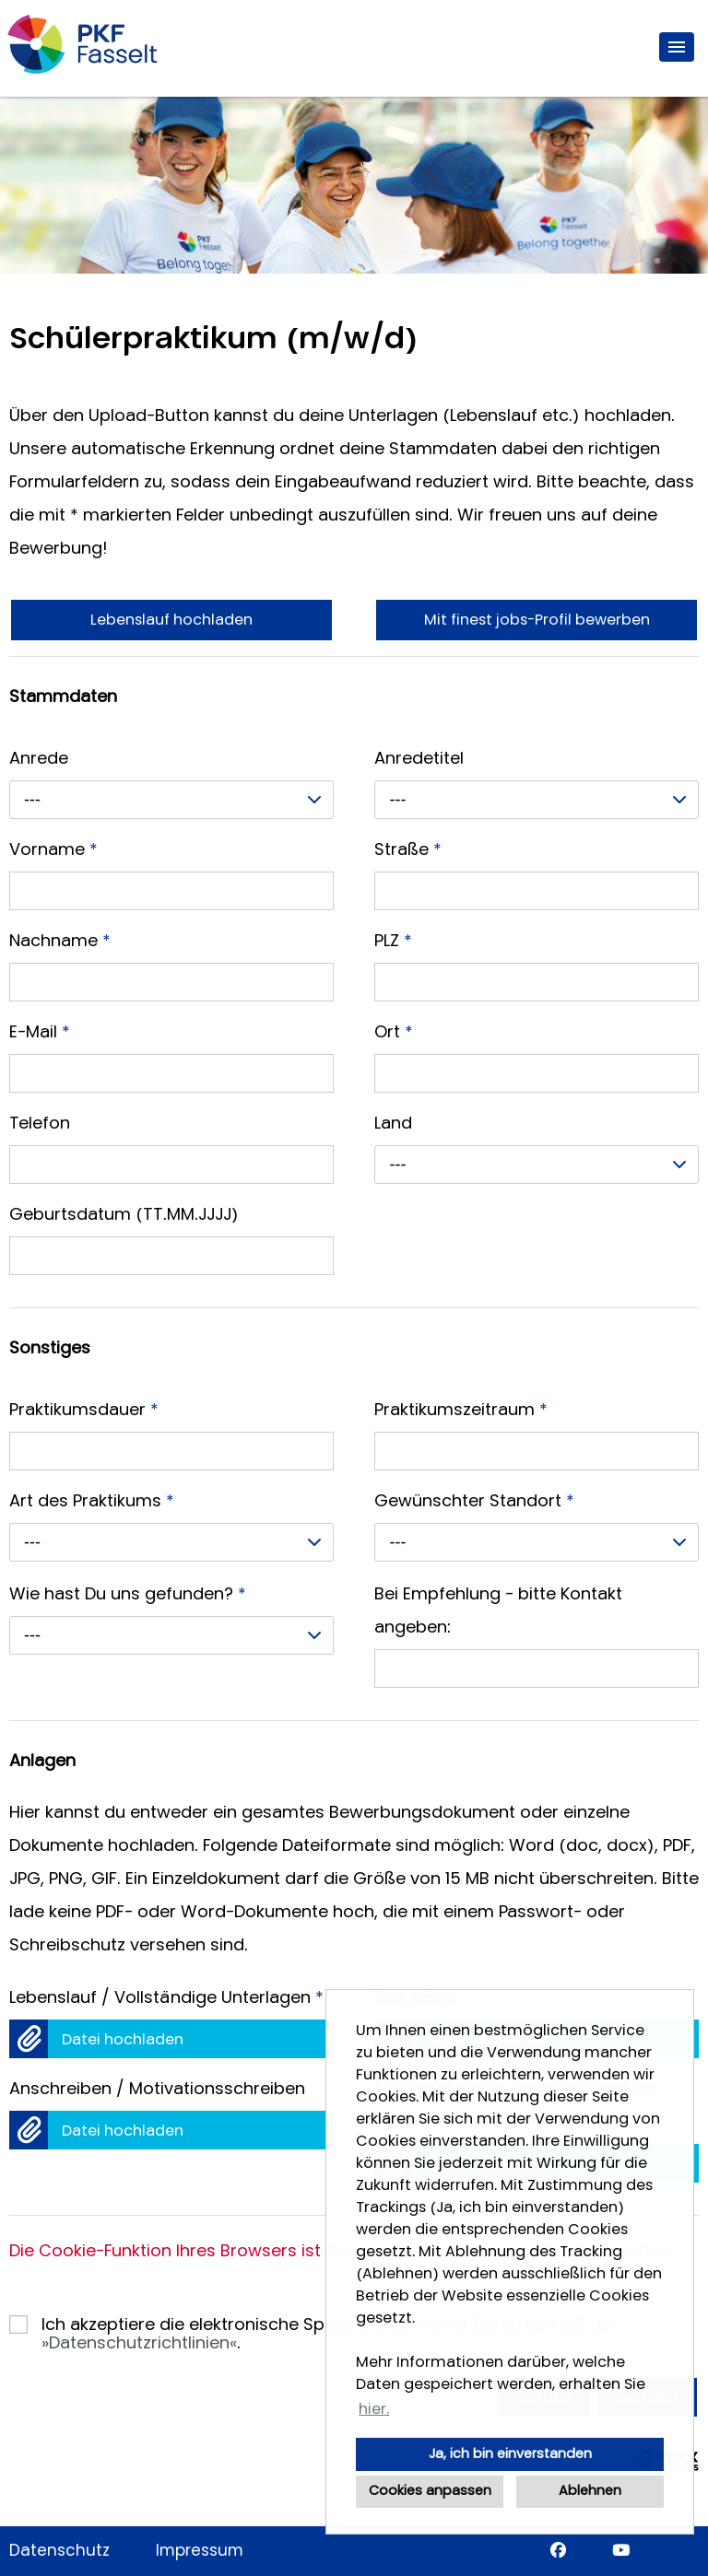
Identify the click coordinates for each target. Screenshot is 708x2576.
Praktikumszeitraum (461, 1409)
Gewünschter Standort (474, 1501)
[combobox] (171, 799)
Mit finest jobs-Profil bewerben (537, 619)
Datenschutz (59, 2550)
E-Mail (39, 1032)
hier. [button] (374, 2409)
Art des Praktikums (91, 1501)
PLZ (393, 941)
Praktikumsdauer (84, 1409)
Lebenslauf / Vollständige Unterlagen (166, 1997)
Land (393, 1123)
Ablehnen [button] (590, 2491)
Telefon (39, 1123)
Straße (408, 849)
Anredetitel (419, 758)
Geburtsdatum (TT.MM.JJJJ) (124, 1214)
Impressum (199, 2550)
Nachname (60, 941)
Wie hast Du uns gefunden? (127, 1594)
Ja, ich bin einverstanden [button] (510, 2454)
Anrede (38, 758)
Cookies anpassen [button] (430, 2491)
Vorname (53, 849)
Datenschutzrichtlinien (139, 2343)
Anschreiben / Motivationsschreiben (157, 2088)
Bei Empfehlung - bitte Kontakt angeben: (498, 1610)
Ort (393, 1032)
